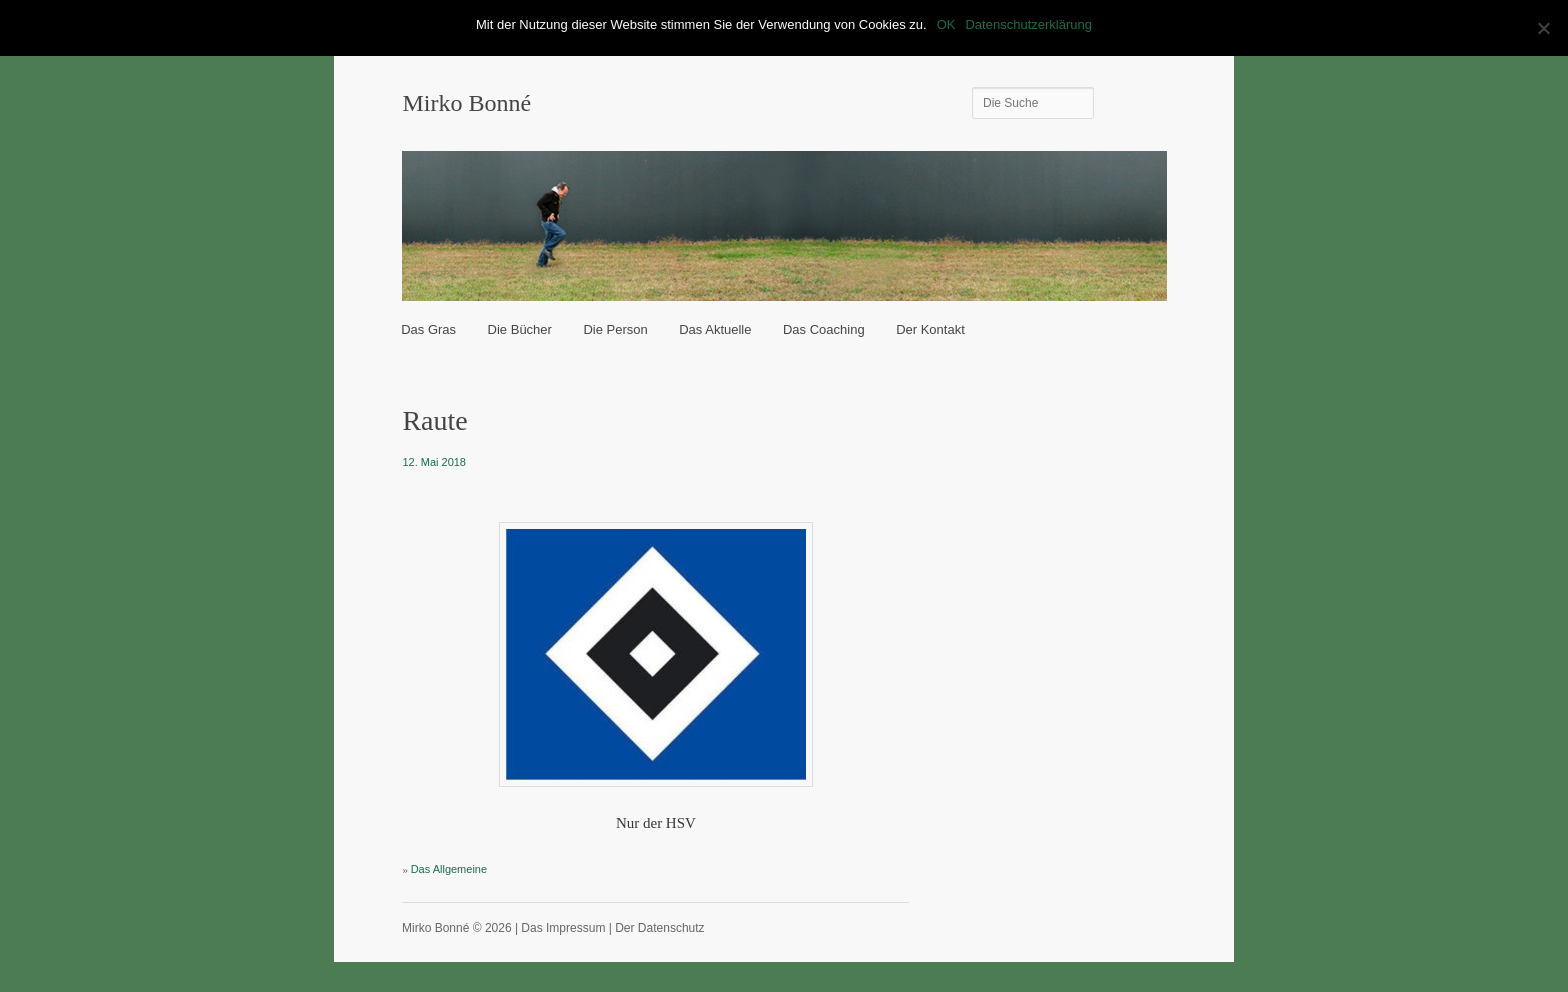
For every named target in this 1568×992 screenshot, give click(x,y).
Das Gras (428, 329)
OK (946, 24)
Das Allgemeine (449, 869)
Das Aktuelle (715, 329)
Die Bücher (520, 329)
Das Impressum (563, 928)
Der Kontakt (930, 329)
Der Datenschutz (659, 928)
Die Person (615, 329)
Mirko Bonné (466, 103)
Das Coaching (824, 329)
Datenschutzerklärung (1028, 24)
